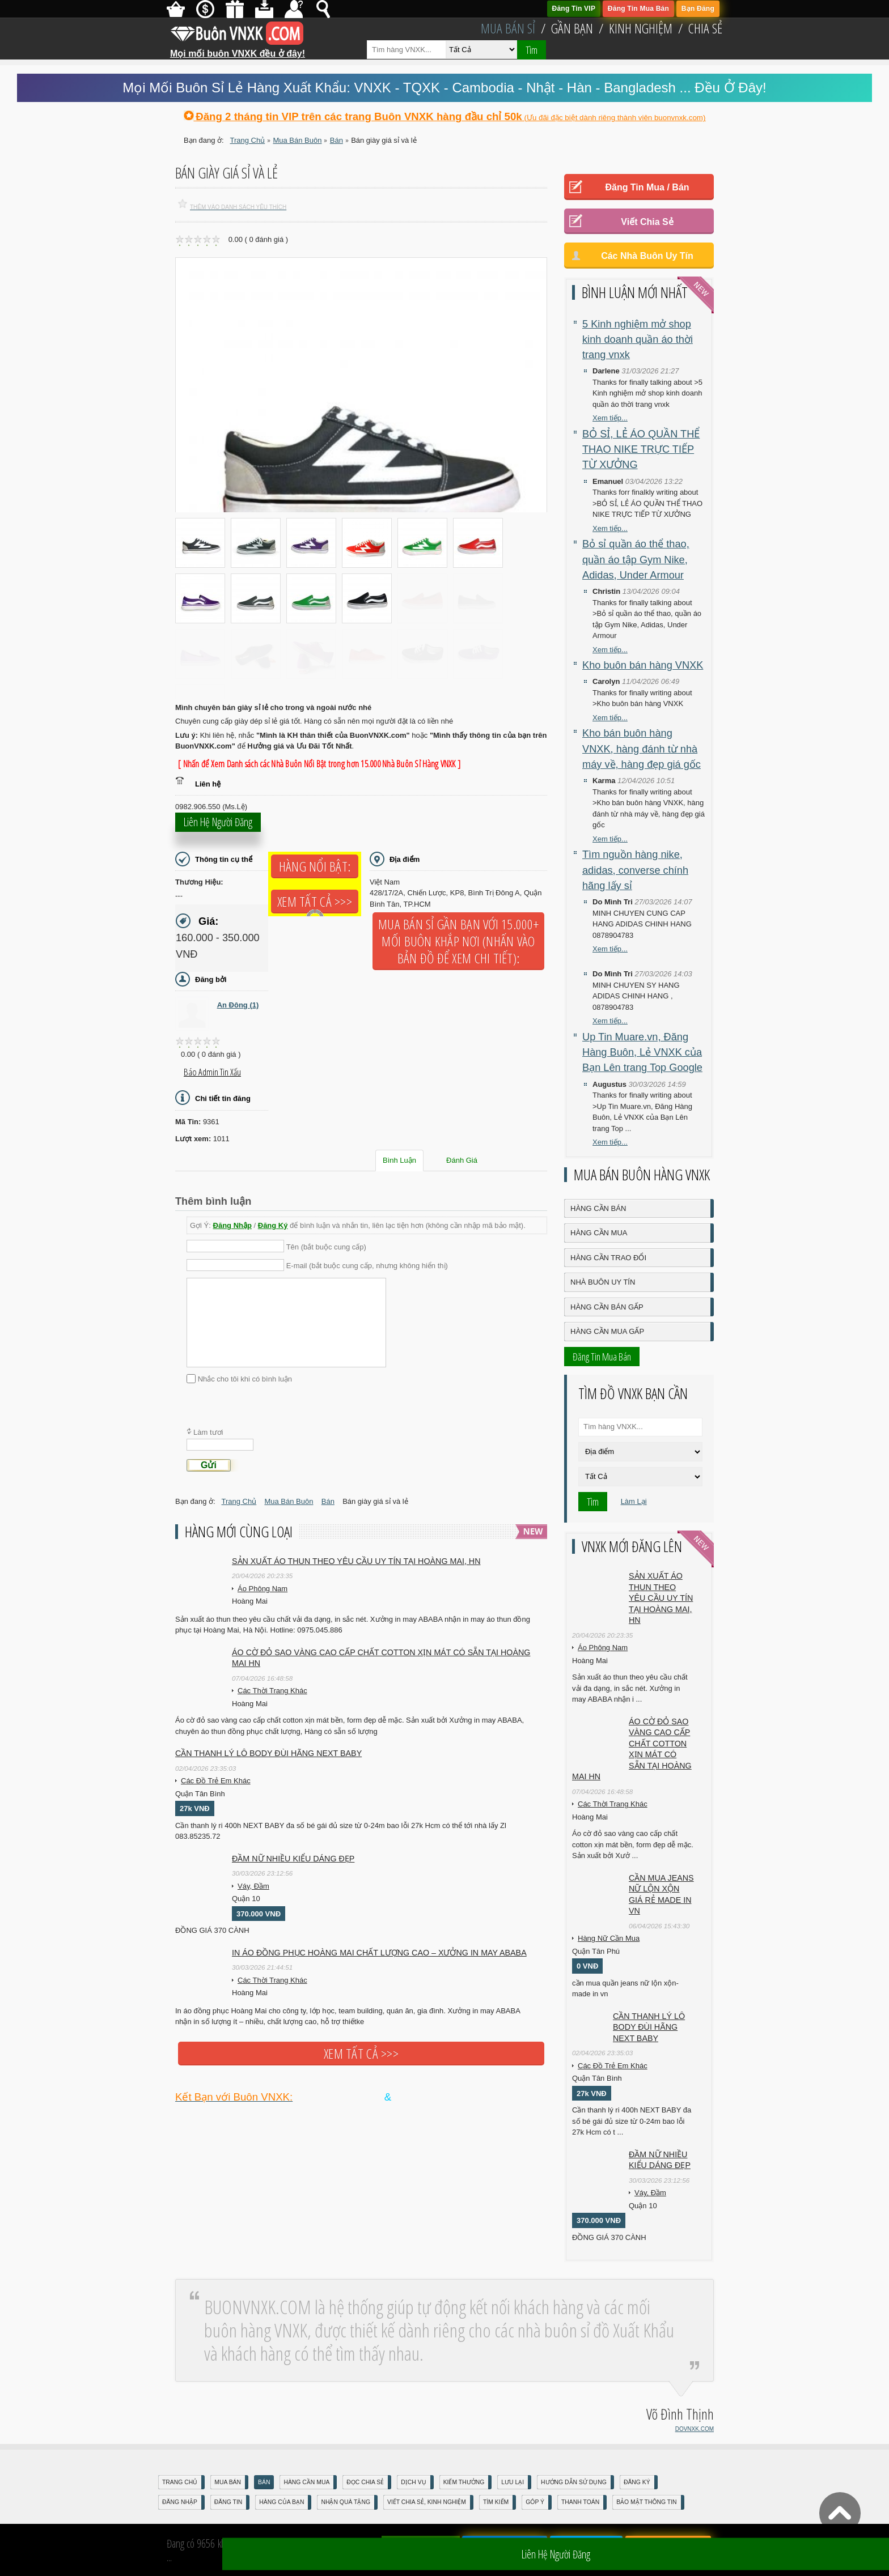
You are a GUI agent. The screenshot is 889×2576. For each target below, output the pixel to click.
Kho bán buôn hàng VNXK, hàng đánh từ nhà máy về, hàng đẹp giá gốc (641, 749)
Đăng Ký (273, 1225)
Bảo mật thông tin (646, 2502)
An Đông (238, 1005)
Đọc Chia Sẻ (365, 2482)
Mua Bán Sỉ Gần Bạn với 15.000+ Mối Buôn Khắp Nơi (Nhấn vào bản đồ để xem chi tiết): (458, 941)
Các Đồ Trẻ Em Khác (216, 1780)
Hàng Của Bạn (281, 2502)
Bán (264, 2482)
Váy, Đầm (253, 1886)
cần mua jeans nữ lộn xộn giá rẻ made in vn (661, 1894)
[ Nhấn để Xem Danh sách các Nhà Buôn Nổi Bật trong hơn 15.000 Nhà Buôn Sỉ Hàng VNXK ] (319, 764)
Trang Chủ (179, 2482)
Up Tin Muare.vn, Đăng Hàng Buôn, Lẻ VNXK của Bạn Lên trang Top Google (642, 1052)
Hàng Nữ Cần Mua (609, 1938)
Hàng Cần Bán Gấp (607, 1307)
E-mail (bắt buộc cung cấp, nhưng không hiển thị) (367, 1265)
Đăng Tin (228, 2502)
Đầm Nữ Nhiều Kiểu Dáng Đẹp (293, 1858)
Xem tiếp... (610, 418)
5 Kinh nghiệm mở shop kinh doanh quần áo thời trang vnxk (637, 339)
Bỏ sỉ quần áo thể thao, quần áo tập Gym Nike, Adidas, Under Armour (635, 559)
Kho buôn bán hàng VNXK (642, 665)
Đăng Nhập (232, 1225)
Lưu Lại (512, 2482)
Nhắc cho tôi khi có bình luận (245, 1378)
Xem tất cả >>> (314, 901)
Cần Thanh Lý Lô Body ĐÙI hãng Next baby (268, 1753)
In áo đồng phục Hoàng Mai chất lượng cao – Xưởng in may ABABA (379, 1952)
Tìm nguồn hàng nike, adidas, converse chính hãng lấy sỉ (635, 870)
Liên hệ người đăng (218, 826)
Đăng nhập (179, 2502)
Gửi (209, 1465)
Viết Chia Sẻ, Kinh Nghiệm (426, 2502)
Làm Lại (634, 1501)
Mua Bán (227, 2482)
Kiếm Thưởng (464, 2482)
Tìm (531, 50)
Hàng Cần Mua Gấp (607, 1331)
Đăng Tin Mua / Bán (647, 187)
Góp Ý (535, 2502)
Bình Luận (399, 1160)
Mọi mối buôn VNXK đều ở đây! (238, 49)
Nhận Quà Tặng (345, 2502)
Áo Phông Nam (262, 1588)
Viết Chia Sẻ (647, 222)
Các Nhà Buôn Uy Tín (647, 256)
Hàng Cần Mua (598, 1233)
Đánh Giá (461, 1160)
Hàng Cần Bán (598, 1208)
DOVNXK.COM (694, 2429)
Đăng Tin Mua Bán (638, 8)
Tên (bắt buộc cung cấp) (326, 1246)
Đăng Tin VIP (574, 8)
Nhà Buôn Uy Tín (602, 1282)
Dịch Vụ (413, 2482)
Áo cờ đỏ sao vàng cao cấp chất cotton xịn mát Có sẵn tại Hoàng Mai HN (381, 1658)
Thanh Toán (580, 2502)
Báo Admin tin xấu (212, 1072)
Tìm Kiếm (496, 2502)
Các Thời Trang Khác (272, 1690)
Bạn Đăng (697, 8)
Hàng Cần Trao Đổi (608, 1257)
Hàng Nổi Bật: (314, 866)
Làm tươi (208, 1432)
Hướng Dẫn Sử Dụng (574, 2482)
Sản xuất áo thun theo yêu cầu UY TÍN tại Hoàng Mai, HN (356, 1561)
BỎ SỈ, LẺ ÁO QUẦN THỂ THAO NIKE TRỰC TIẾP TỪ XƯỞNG (641, 449)
